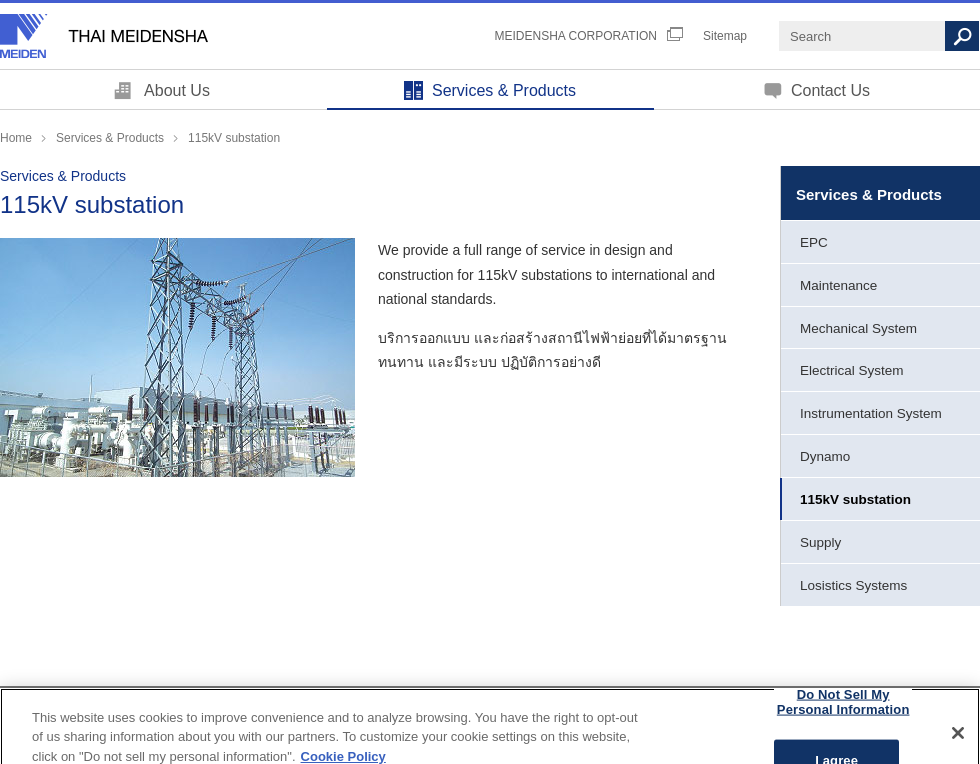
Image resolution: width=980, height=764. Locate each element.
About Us (177, 90)
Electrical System (852, 370)
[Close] (958, 741)
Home (16, 138)
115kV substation (855, 499)
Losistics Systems (853, 585)
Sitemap (725, 36)
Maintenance (838, 285)
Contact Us (830, 90)
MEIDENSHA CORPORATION (576, 36)
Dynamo (825, 456)
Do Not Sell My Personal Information (843, 710)
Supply (820, 542)
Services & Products (504, 90)
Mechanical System (858, 328)
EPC (814, 242)
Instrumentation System (871, 413)
